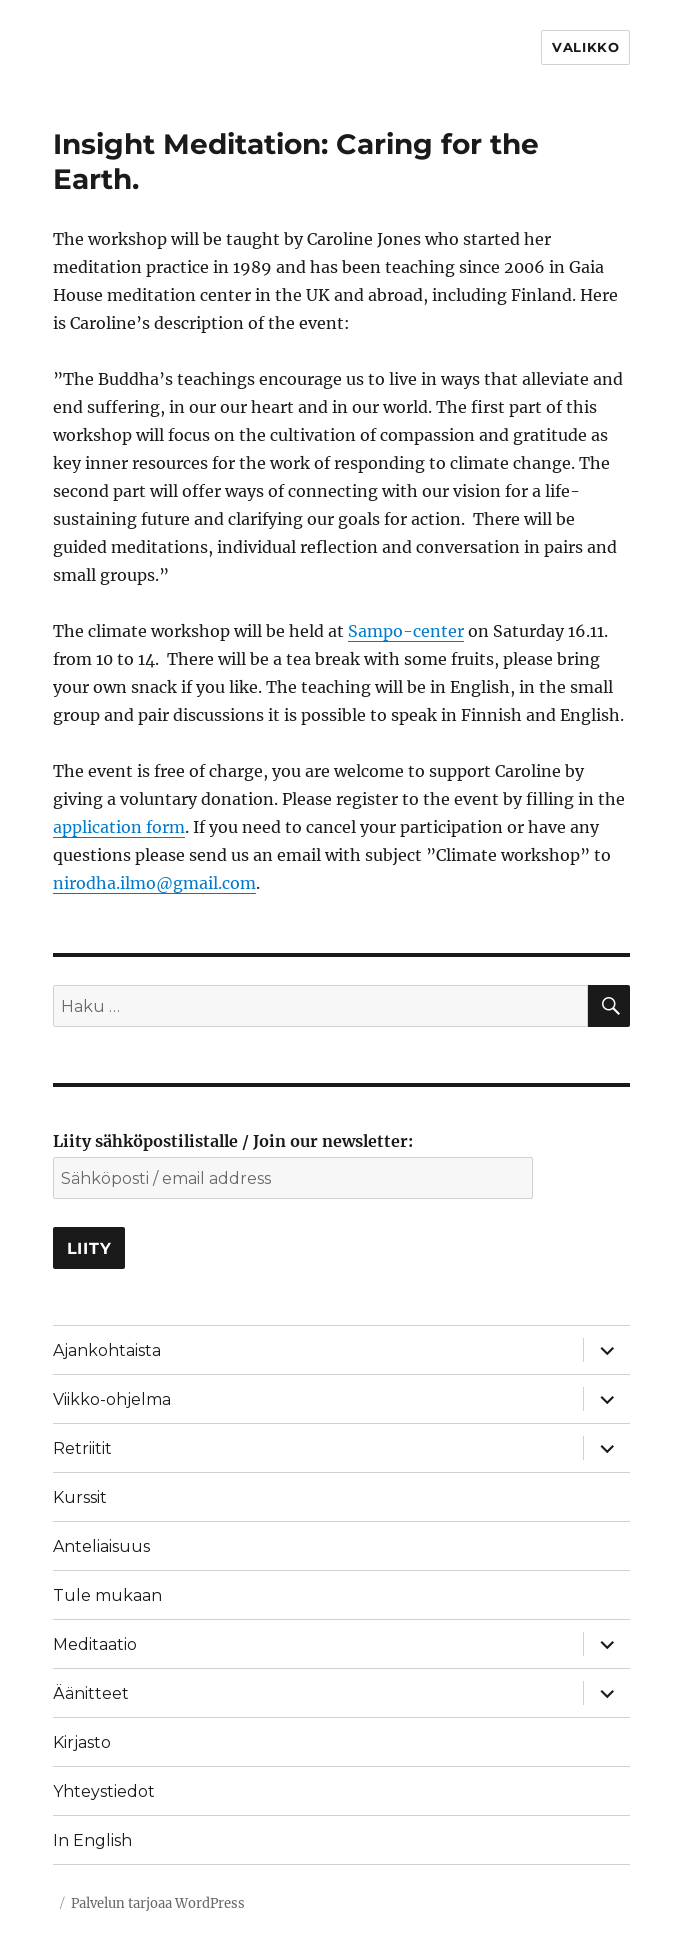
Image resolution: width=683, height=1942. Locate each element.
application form (119, 827)
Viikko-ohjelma (112, 1399)
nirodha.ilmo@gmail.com (154, 883)
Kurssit (80, 1497)
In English (92, 1840)
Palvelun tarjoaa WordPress (158, 1903)
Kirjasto (82, 1742)
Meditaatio (95, 1644)
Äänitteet (91, 1693)
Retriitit (82, 1448)
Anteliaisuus (101, 1546)
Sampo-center (406, 631)
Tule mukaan (107, 1595)
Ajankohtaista (107, 1350)
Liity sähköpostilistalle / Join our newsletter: (233, 1141)
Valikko (585, 47)
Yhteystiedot (104, 1791)
